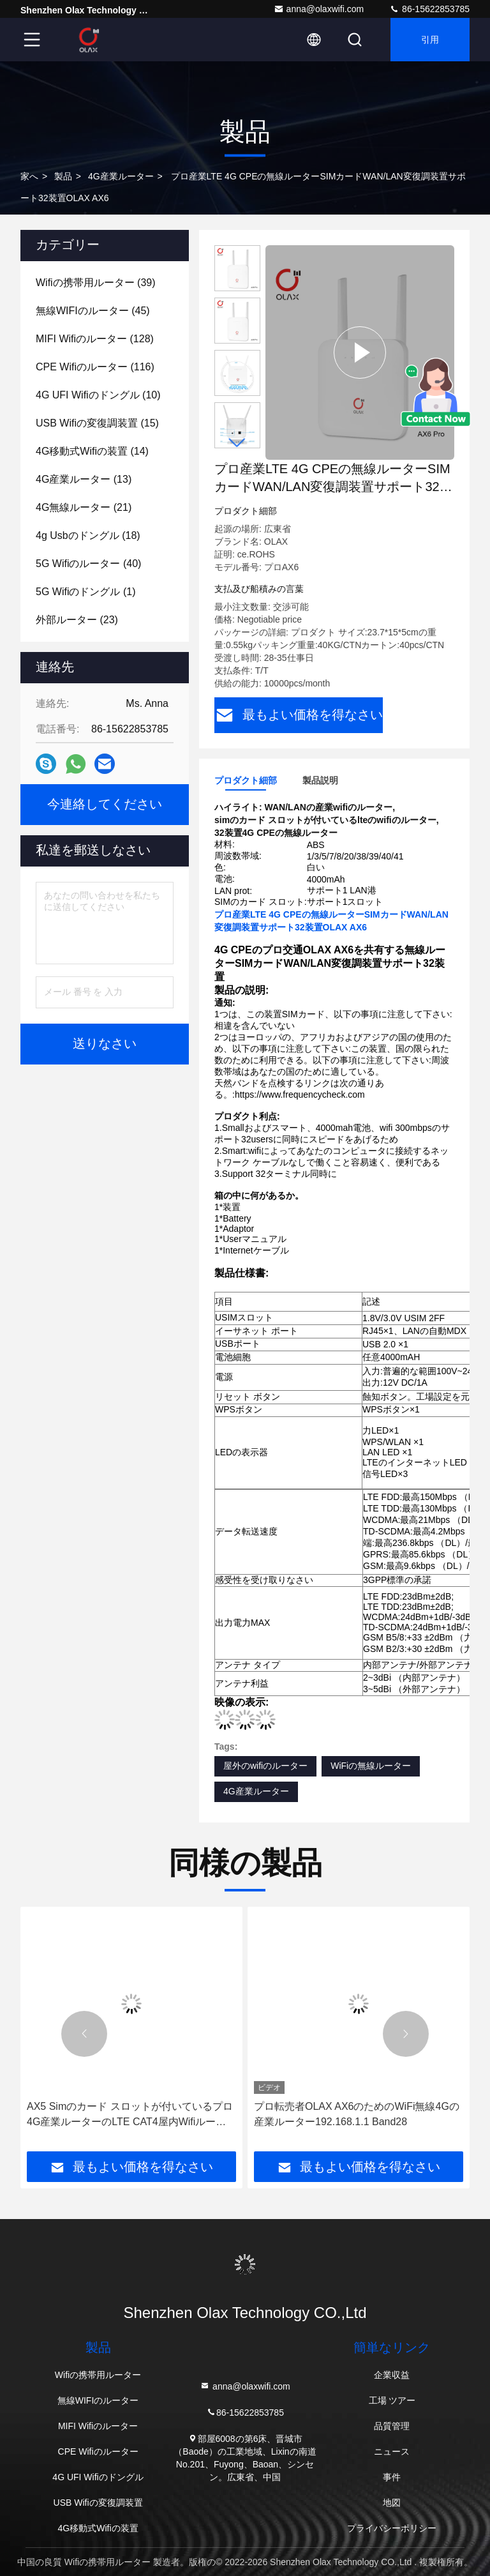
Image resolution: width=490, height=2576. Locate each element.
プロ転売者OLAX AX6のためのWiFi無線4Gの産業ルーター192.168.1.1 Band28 (356, 2114)
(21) (83, 507)
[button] (237, 442)
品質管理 (392, 2426)
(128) (95, 338)
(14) (92, 451)
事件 (392, 2477)
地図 (392, 2502)
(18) (88, 535)
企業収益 (392, 2375)
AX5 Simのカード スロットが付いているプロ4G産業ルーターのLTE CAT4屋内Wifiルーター (130, 2115)
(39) (96, 282)
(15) (97, 423)
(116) (95, 366)
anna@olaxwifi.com (319, 9)
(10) (98, 395)
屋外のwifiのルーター (265, 1766)
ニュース (392, 2451)
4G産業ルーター (121, 176)
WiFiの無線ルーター (370, 1766)
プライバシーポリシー (391, 2528)
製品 (63, 176)
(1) (85, 591)
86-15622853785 (429, 9)
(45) (93, 310)
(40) (88, 563)
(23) (77, 619)
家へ (29, 176)
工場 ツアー (392, 2400)
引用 (430, 39)
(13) (83, 479)
